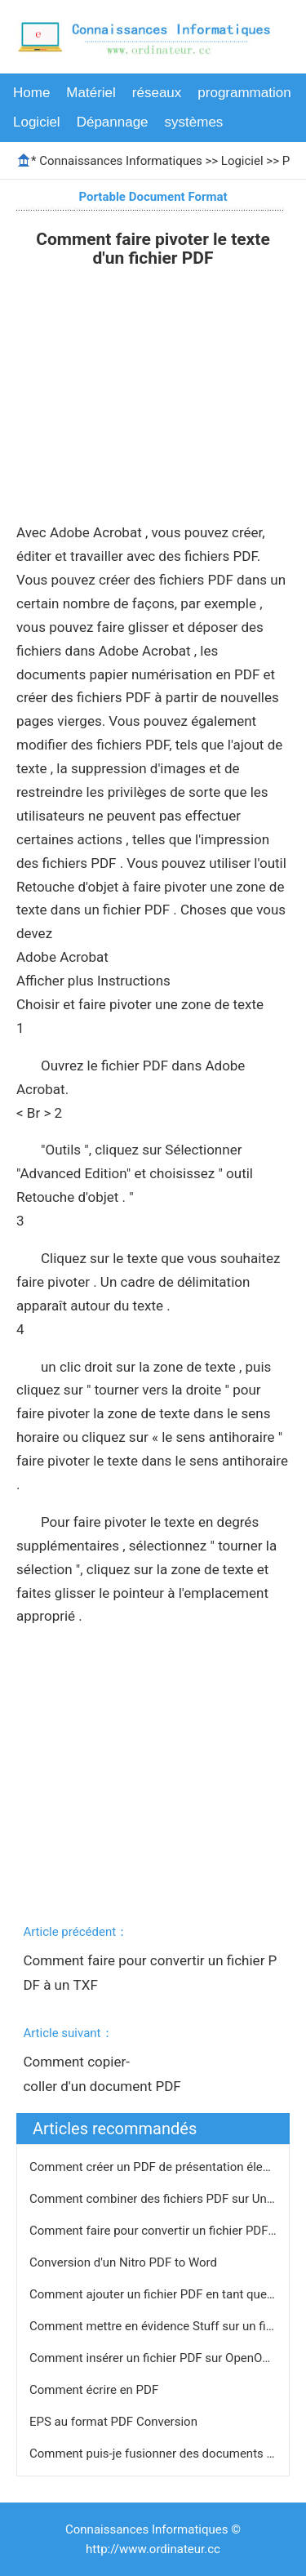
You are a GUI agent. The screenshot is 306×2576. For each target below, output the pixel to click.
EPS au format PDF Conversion (115, 2421)
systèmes (194, 122)
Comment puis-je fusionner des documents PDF (160, 2453)
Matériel (90, 92)
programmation (243, 92)
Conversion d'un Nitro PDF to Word (124, 2262)
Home (31, 92)
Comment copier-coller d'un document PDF (103, 2073)
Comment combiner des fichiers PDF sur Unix (154, 2198)
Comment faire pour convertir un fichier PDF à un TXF (150, 1972)
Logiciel (36, 122)
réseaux (156, 92)
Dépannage (113, 122)
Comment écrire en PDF (95, 2389)
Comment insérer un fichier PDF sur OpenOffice (159, 2358)
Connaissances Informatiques (120, 160)
